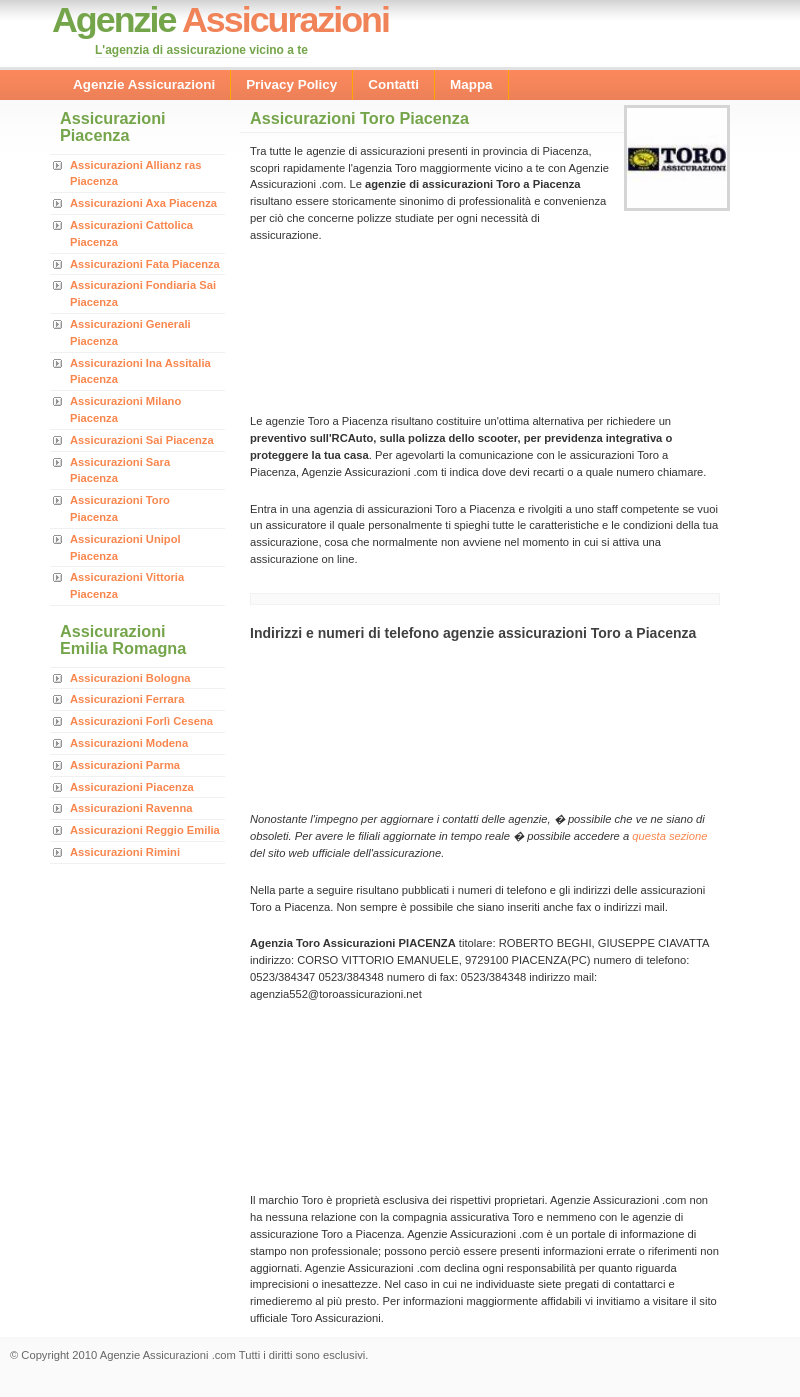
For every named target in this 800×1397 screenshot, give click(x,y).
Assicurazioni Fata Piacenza (145, 264)
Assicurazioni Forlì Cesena (141, 721)
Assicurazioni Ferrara (127, 699)
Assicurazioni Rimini (125, 852)
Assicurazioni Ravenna (131, 808)
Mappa (471, 84)
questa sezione (669, 836)
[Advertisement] (337, 326)
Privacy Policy (291, 84)
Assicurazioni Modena (129, 743)
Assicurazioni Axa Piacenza (143, 203)
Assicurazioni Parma (125, 765)
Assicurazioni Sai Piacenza (142, 440)
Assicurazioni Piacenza (132, 787)
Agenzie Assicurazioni (144, 84)
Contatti (393, 84)
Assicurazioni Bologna (130, 678)
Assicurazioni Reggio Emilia (145, 830)
